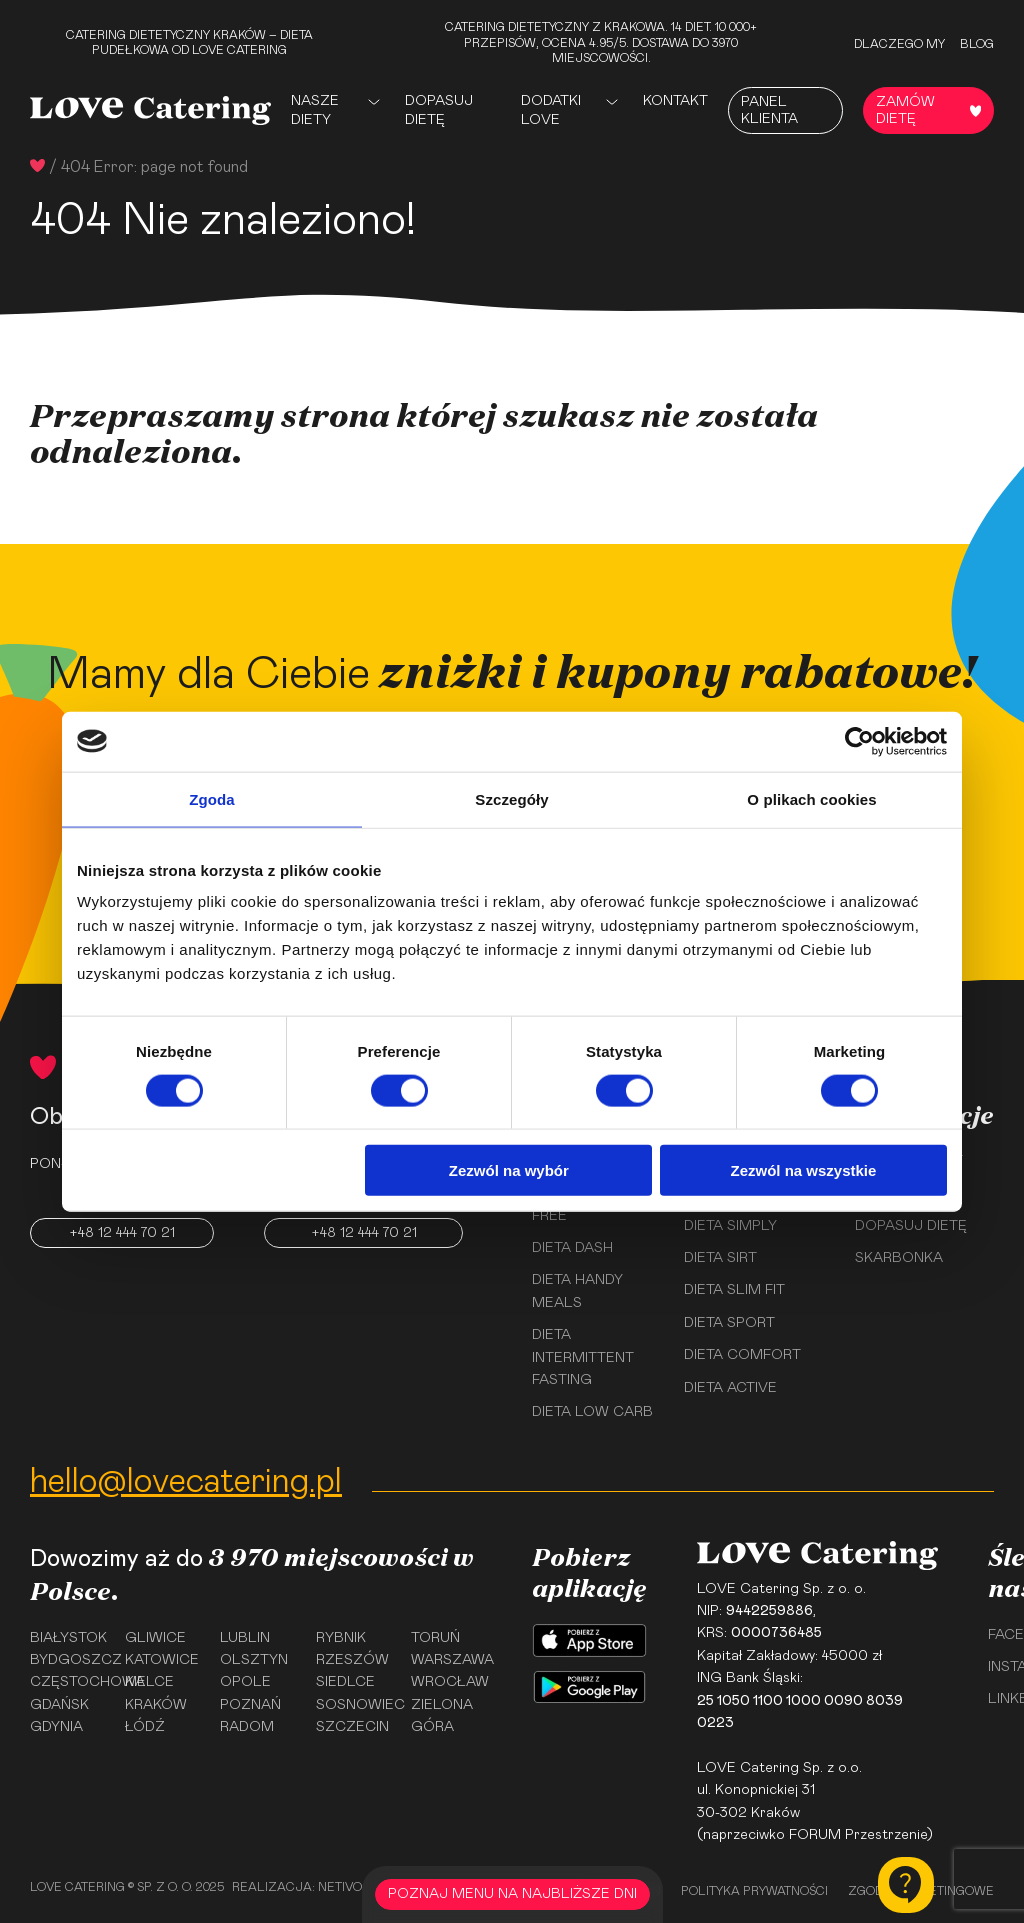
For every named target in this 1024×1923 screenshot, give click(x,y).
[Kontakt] (906, 1885)
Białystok (68, 1638)
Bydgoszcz (70, 1660)
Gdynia (56, 1727)
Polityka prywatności (754, 1891)
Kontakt (675, 101)
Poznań (250, 1705)
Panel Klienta (769, 110)
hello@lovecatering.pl (186, 1482)
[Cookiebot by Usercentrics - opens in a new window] (859, 741)
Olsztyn (254, 1660)
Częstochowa (70, 1682)
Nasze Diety (315, 110)
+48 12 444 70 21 (122, 1233)
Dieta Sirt (720, 1258)
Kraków (156, 1705)
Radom (247, 1727)
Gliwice (155, 1638)
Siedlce (345, 1682)
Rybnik (341, 1638)
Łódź (145, 1727)
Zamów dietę (928, 110)
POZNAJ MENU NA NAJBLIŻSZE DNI (512, 1894)
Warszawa (451, 1660)
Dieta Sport (729, 1323)
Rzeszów (352, 1660)
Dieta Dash (572, 1248)
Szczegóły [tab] (511, 798)
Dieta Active (730, 1388)
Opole (245, 1682)
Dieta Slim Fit (734, 1290)
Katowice (162, 1660)
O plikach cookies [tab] (811, 798)
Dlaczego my (899, 44)
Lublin (245, 1638)
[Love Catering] (150, 110)
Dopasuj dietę (439, 110)
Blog (977, 44)
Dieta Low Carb (592, 1412)
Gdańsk (59, 1705)
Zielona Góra (442, 1716)
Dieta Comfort (742, 1355)
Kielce (149, 1682)
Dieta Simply (730, 1226)
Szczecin (352, 1727)
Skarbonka (899, 1258)
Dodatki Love (551, 110)
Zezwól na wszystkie (804, 1170)
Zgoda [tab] (212, 798)
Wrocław (450, 1682)
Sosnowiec (356, 1705)
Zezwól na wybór (509, 1170)
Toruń (435, 1638)
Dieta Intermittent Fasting (583, 1357)
